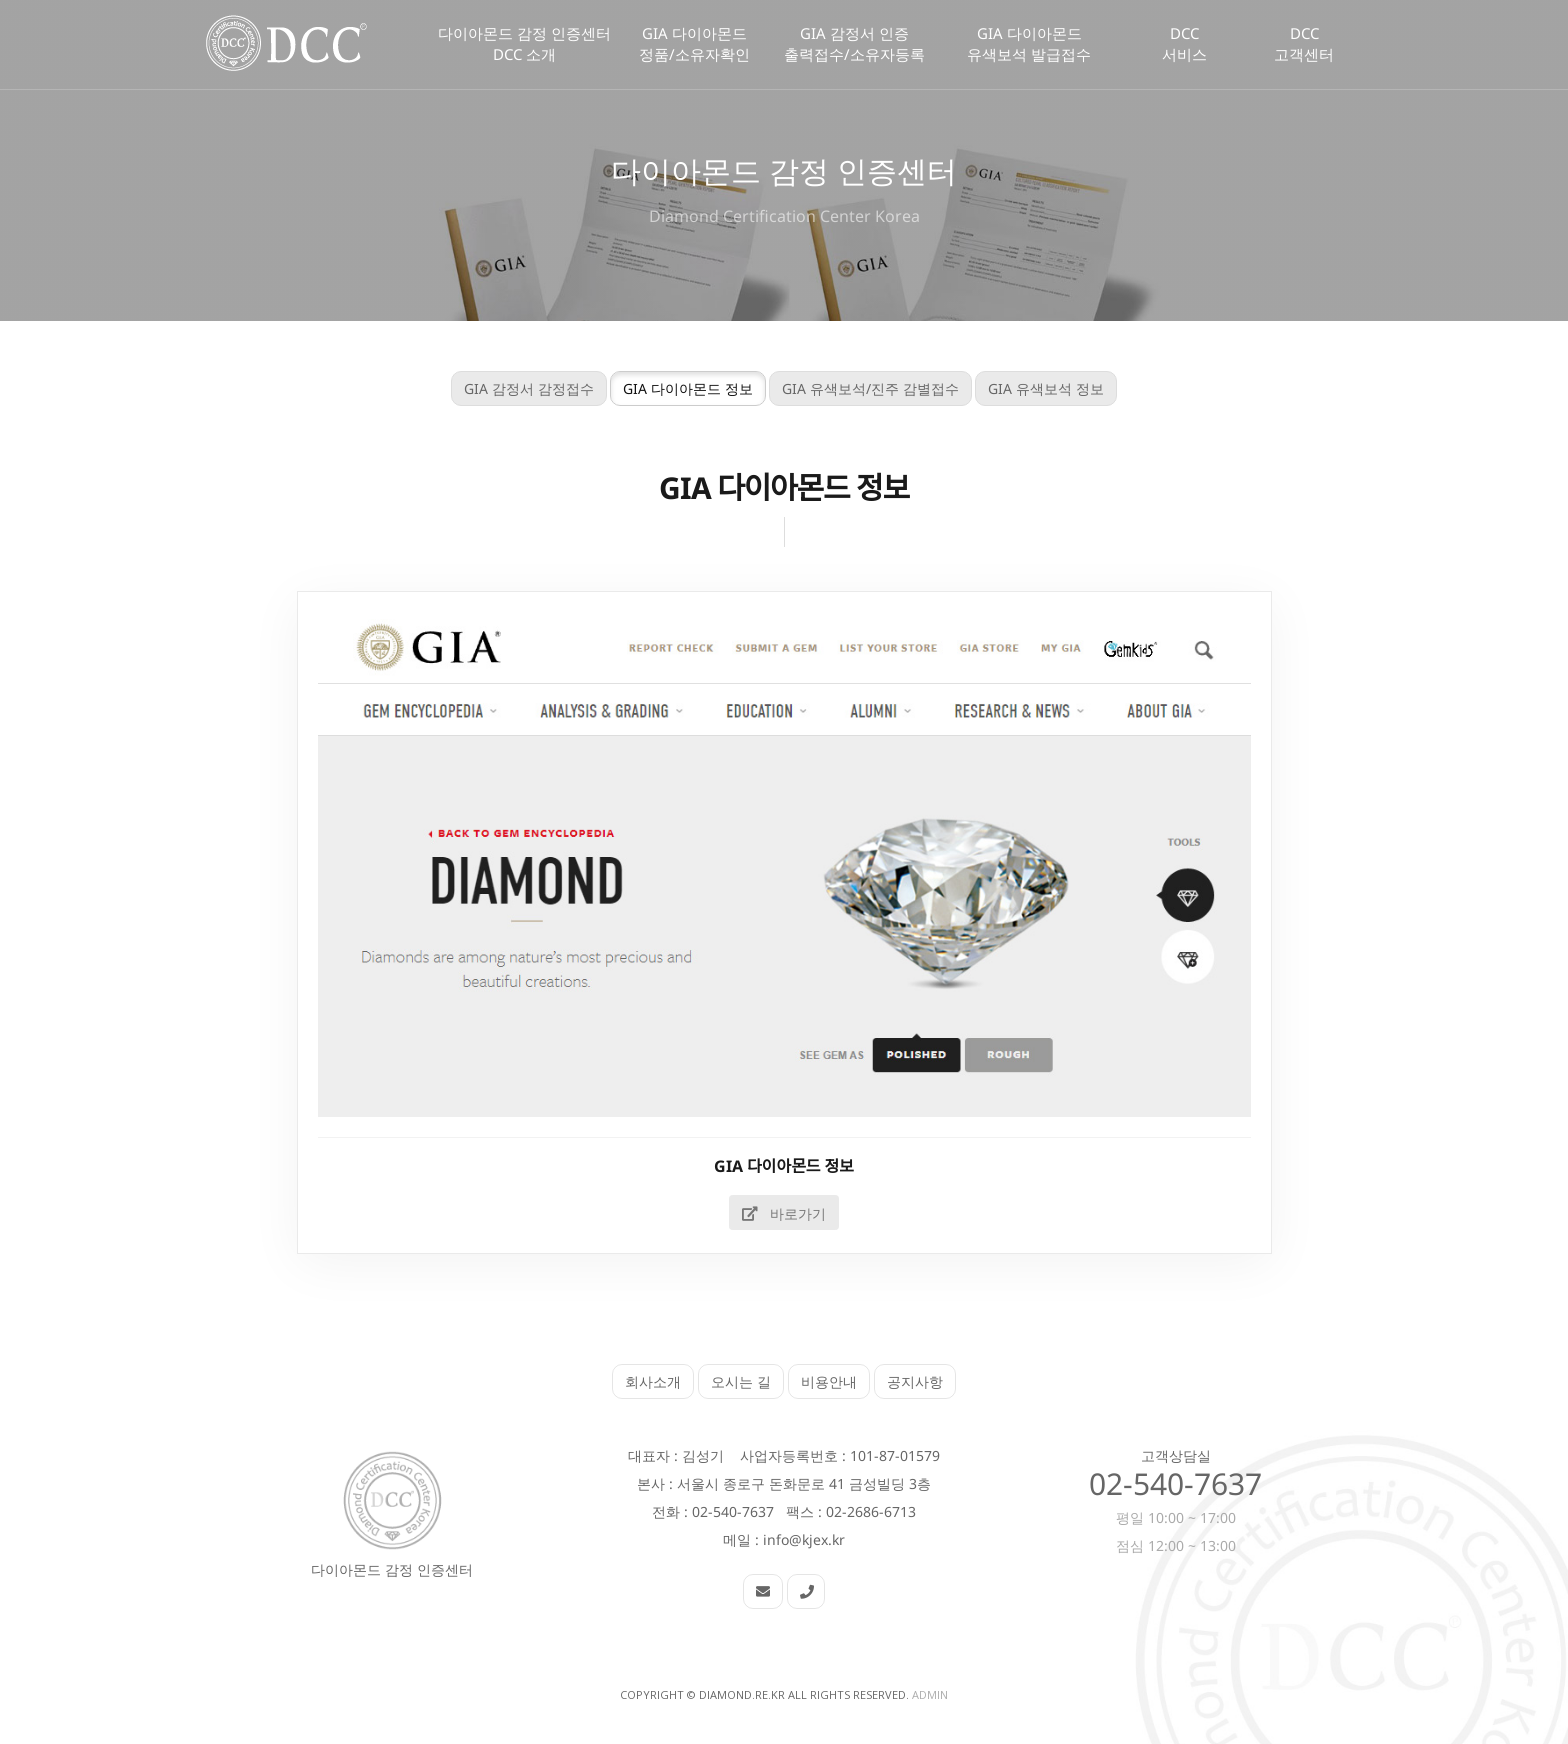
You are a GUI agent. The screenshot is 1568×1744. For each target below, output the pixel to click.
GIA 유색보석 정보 (1033, 388)
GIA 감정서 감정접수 (516, 388)
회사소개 (653, 1381)
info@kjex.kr (804, 1539)
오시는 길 (741, 1381)
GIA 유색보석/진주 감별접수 (857, 388)
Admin (930, 1694)
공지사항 (915, 1381)
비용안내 (829, 1381)
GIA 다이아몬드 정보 (675, 388)
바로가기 (771, 1213)
